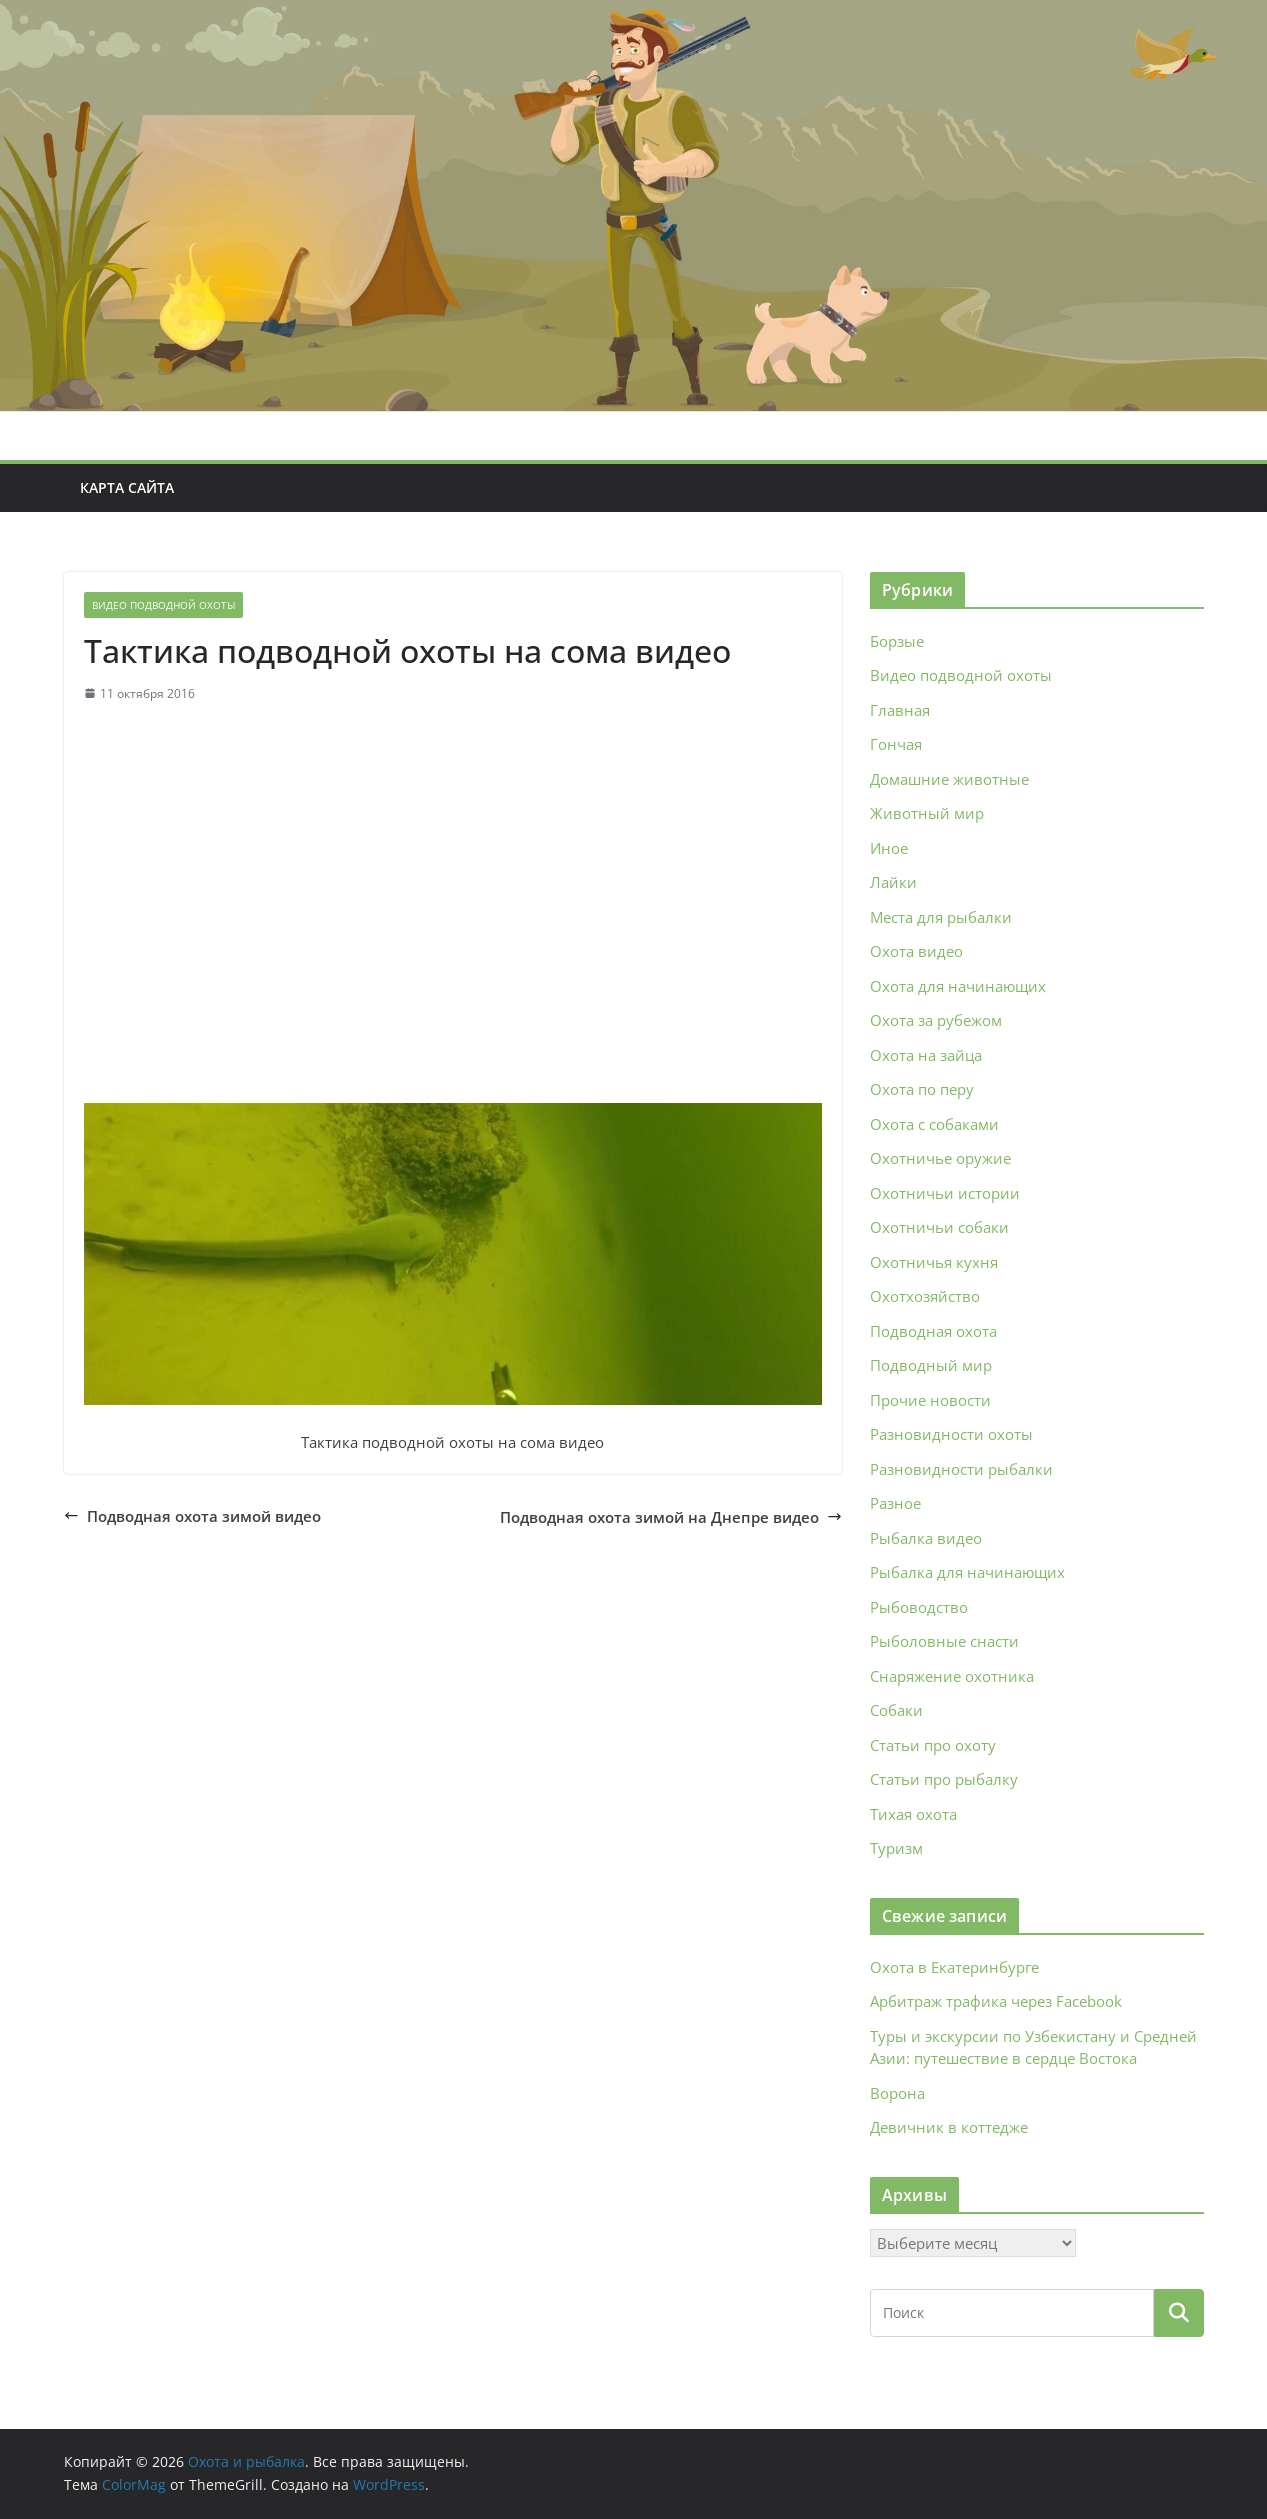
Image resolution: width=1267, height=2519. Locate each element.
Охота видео (916, 951)
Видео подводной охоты (163, 605)
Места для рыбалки (941, 917)
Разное (895, 1503)
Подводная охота (933, 1331)
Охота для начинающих (958, 986)
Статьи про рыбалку (944, 1779)
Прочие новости (930, 1400)
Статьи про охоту (933, 1745)
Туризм (896, 1848)
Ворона (897, 2093)
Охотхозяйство (925, 1296)
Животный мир (927, 813)
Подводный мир (931, 1365)
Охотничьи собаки (939, 1227)
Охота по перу (922, 1089)
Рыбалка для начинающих (967, 1572)
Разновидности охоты (951, 1434)
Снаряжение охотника (952, 1676)
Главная (900, 710)
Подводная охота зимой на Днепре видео (671, 1517)
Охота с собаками (934, 1124)
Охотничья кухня (934, 1262)
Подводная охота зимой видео (192, 1516)
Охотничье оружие (940, 1158)
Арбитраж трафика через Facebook (996, 2001)
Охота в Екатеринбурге (954, 1967)
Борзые (897, 641)
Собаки (896, 1710)
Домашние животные (949, 779)
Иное (889, 848)
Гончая (896, 744)
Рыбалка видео (926, 1538)
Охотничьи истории (945, 1193)
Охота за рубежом (936, 1020)
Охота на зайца (926, 1055)
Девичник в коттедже (949, 2127)
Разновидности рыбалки (961, 1469)
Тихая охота (913, 1814)
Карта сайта (127, 487)
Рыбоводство (919, 1607)
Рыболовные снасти (944, 1641)
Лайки (893, 882)
